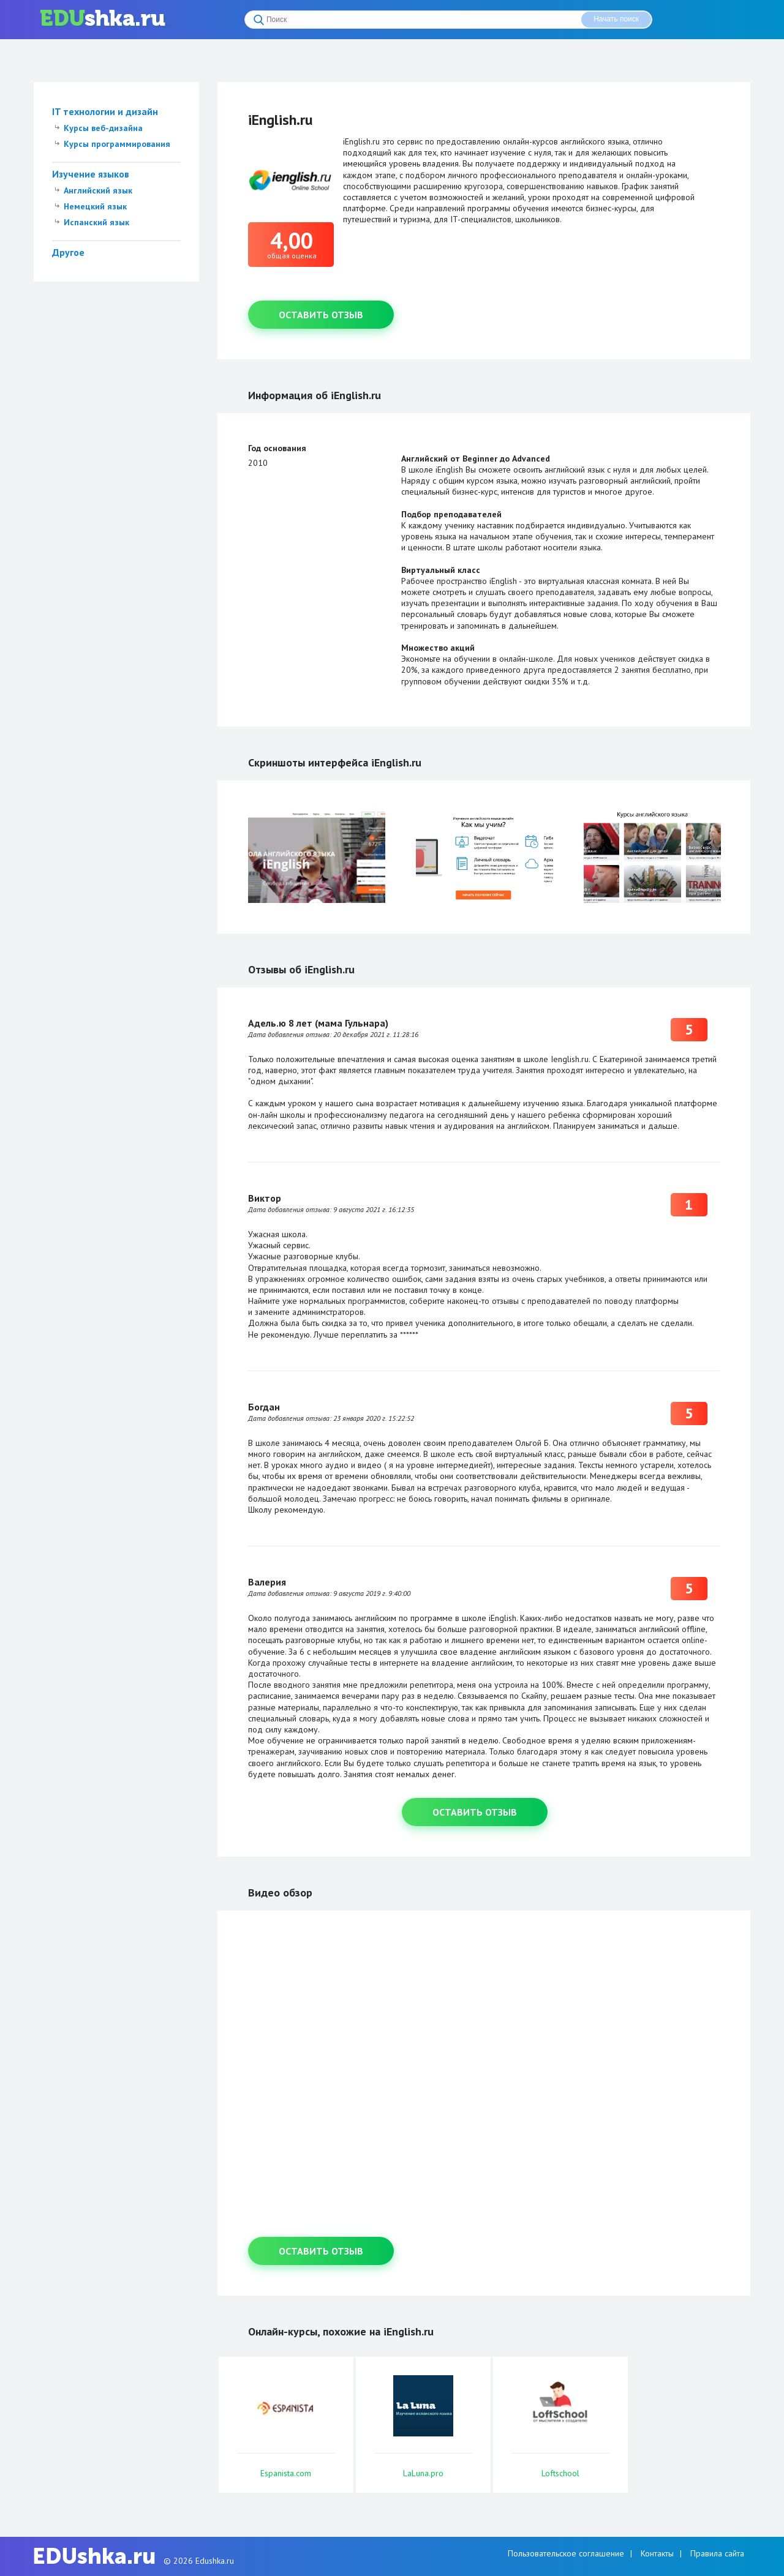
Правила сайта (717, 2553)
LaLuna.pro (423, 2473)
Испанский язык (96, 222)
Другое (68, 252)
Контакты (657, 2553)
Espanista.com (285, 2473)
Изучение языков (90, 174)
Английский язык (98, 190)
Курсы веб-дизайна (103, 127)
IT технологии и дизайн (105, 111)
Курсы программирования (117, 143)
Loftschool (560, 2473)
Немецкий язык (95, 206)
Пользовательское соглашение (566, 2553)
